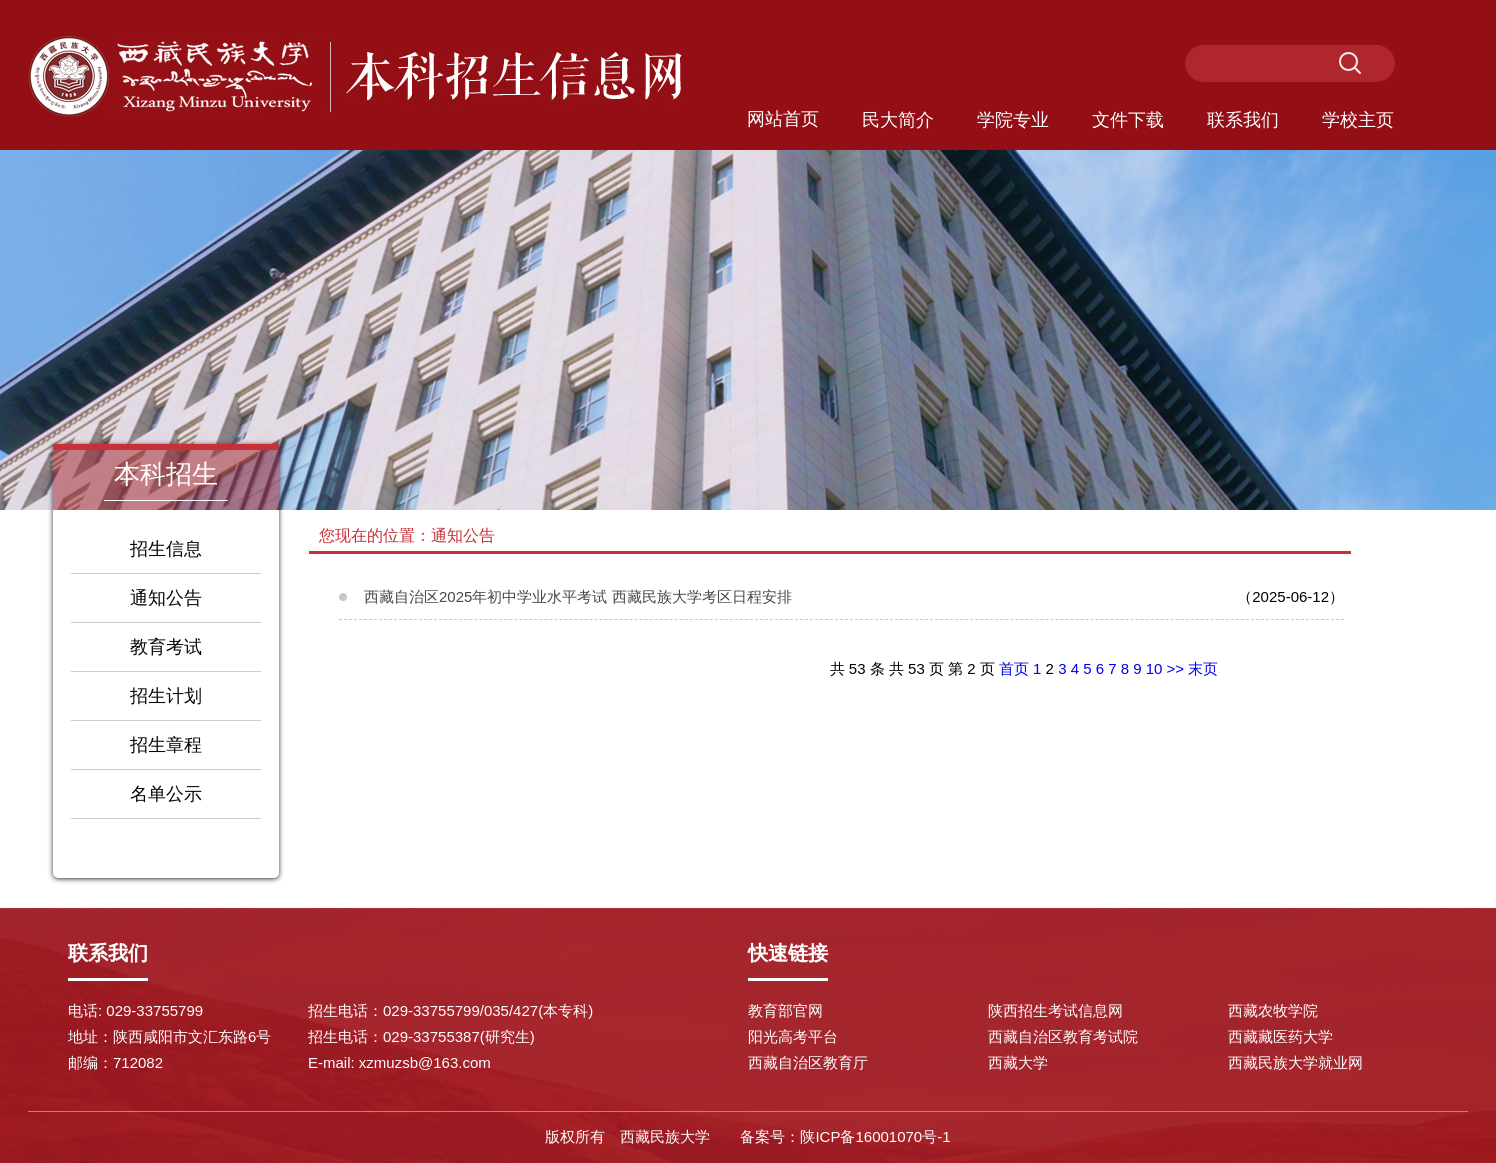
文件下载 (1128, 120)
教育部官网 (785, 1010)
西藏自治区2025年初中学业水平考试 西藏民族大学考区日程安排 (578, 596)
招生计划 (166, 696)
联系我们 (1243, 120)
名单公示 (166, 794)
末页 (1203, 668)
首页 (1014, 668)
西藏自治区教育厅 (808, 1062)
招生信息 (166, 549)
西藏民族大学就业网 (1295, 1062)
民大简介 (898, 120)
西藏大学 (1018, 1062)
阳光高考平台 (793, 1036)
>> (1176, 668)
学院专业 (1013, 120)
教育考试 (166, 647)
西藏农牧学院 (1273, 1010)
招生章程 (166, 745)
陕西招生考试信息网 (1055, 1010)
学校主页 (1358, 120)
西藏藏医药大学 (1280, 1036)
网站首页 (783, 119)
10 (1154, 668)
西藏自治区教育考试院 (1063, 1036)
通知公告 (166, 598)
